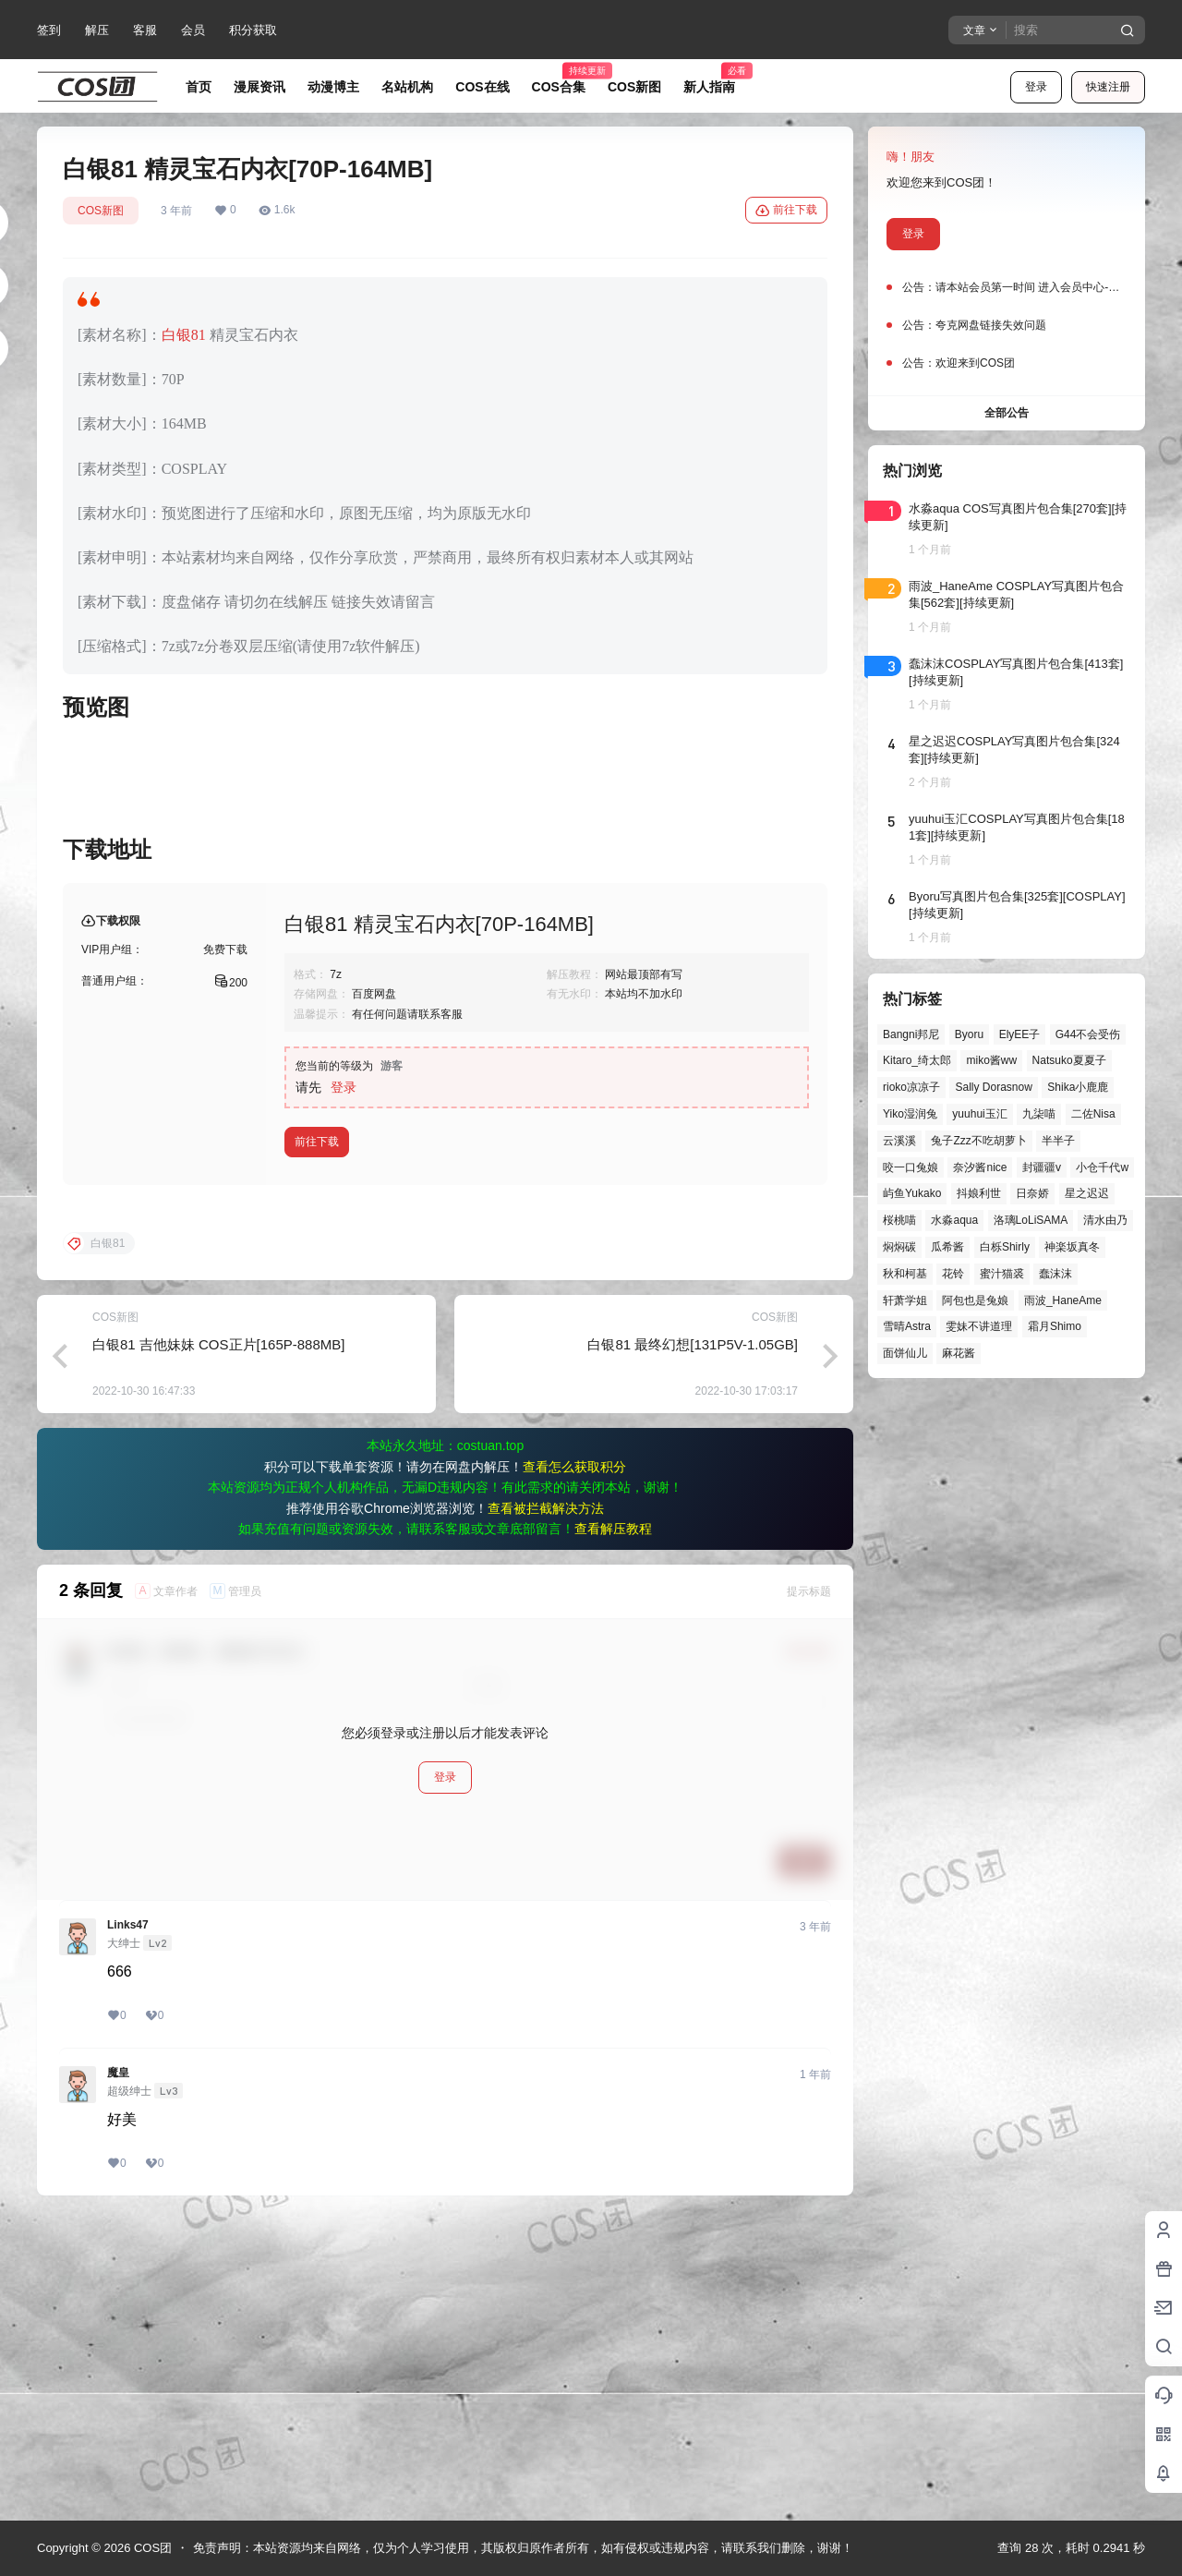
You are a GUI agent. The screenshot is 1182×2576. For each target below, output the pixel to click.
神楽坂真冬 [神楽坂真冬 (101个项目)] (1072, 1246)
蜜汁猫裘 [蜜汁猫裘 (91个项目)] (1002, 1273)
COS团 (151, 2548)
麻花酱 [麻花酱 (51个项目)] (958, 1353)
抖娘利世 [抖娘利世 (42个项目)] (979, 1193)
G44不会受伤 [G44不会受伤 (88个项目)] (1088, 1034)
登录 (1036, 86)
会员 (193, 30)
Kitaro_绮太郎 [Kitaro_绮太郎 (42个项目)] (917, 1060)
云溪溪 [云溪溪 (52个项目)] (899, 1140)
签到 (49, 30)
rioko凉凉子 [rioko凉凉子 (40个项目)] (911, 1087)
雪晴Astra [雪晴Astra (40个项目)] (907, 1326)
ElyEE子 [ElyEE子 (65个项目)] (1020, 1034)
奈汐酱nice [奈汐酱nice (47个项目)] (980, 1167)
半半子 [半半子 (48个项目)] (1058, 1140)
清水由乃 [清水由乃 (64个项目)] (1105, 1220)
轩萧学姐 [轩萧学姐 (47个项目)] (905, 1300)
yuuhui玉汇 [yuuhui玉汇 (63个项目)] (979, 1113)
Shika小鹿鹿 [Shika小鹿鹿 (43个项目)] (1077, 1087)
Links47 (128, 2222)
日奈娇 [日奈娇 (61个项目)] (1032, 1193)
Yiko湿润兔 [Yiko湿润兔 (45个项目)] (910, 1113)
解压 (97, 30)
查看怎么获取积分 (574, 1764)
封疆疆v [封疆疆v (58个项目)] (1041, 1167)
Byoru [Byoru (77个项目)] (969, 1034)
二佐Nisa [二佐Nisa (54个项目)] (1093, 1113)
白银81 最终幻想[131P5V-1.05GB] (692, 1642)
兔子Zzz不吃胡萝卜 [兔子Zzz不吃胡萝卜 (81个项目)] (978, 1140)
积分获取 (253, 30)
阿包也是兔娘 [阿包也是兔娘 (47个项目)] (975, 1300)
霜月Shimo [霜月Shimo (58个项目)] (1054, 1326)
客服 (145, 30)
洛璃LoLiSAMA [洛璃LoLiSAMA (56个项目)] (1031, 1220)
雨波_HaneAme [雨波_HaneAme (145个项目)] (1063, 1300)
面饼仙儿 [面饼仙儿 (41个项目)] (905, 1353)
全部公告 (1006, 412)
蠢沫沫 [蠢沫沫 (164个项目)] (1055, 1273)
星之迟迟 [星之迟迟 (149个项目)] (1087, 1193)
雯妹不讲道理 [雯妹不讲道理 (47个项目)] (979, 1326)
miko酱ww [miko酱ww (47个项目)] (991, 1060)
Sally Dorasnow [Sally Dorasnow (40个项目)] (993, 1087)
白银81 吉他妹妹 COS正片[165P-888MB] (218, 1642)
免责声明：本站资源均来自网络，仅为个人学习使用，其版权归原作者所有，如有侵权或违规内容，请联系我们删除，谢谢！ (523, 2548)
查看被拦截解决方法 (546, 1805)
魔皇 (118, 2370)
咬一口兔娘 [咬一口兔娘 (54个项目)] (910, 1167)
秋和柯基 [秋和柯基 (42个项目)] (905, 1273)
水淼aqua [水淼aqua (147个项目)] (954, 1220)
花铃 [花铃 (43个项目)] (953, 1273)
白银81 (184, 335)
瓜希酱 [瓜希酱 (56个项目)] (947, 1246)
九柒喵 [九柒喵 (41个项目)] (1038, 1113)
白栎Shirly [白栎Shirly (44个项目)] (1005, 1246)
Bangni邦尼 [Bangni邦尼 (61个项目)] (911, 1034)
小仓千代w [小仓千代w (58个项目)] (1102, 1167)
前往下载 (786, 210)
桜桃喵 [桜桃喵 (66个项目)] (899, 1220)
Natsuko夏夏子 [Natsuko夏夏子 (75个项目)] (1069, 1060)
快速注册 (1108, 86)
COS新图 (101, 210)
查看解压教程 (613, 1826)
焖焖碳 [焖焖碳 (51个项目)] (899, 1246)
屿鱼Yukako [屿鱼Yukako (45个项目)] (912, 1193)
